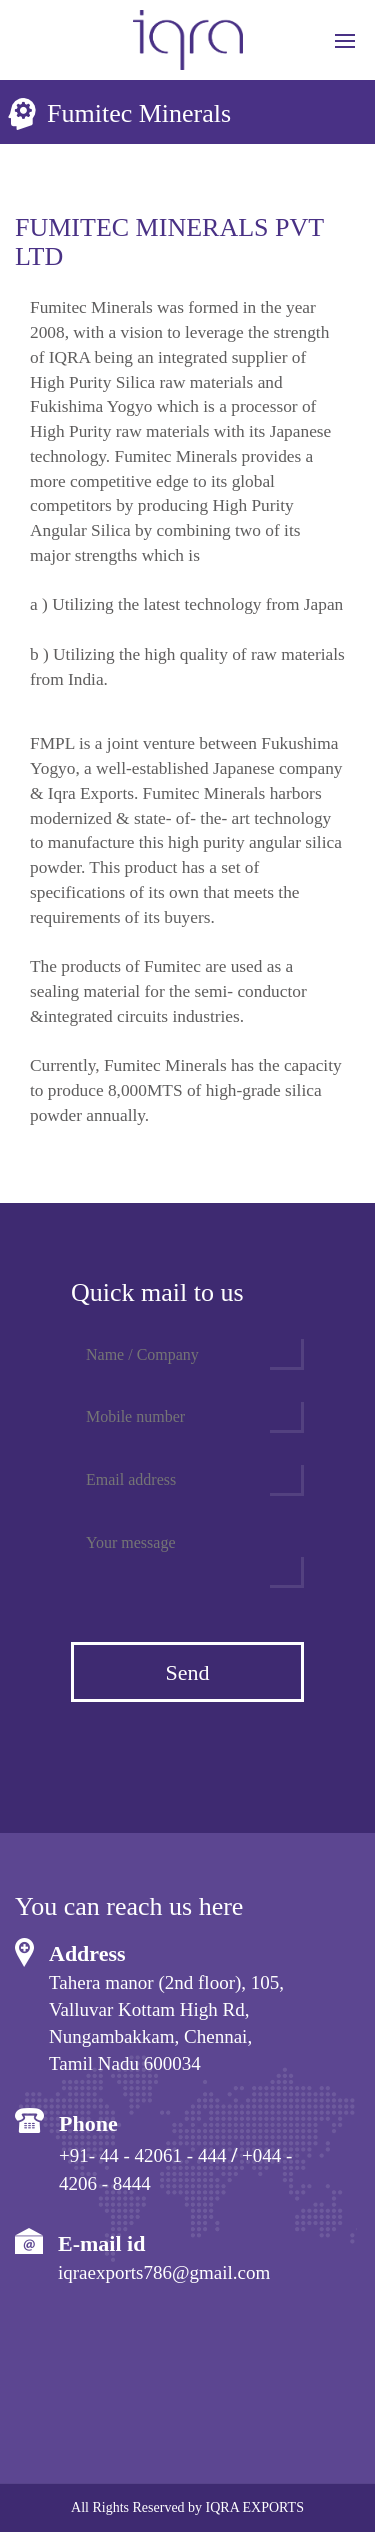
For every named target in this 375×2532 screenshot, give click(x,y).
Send (188, 1672)
